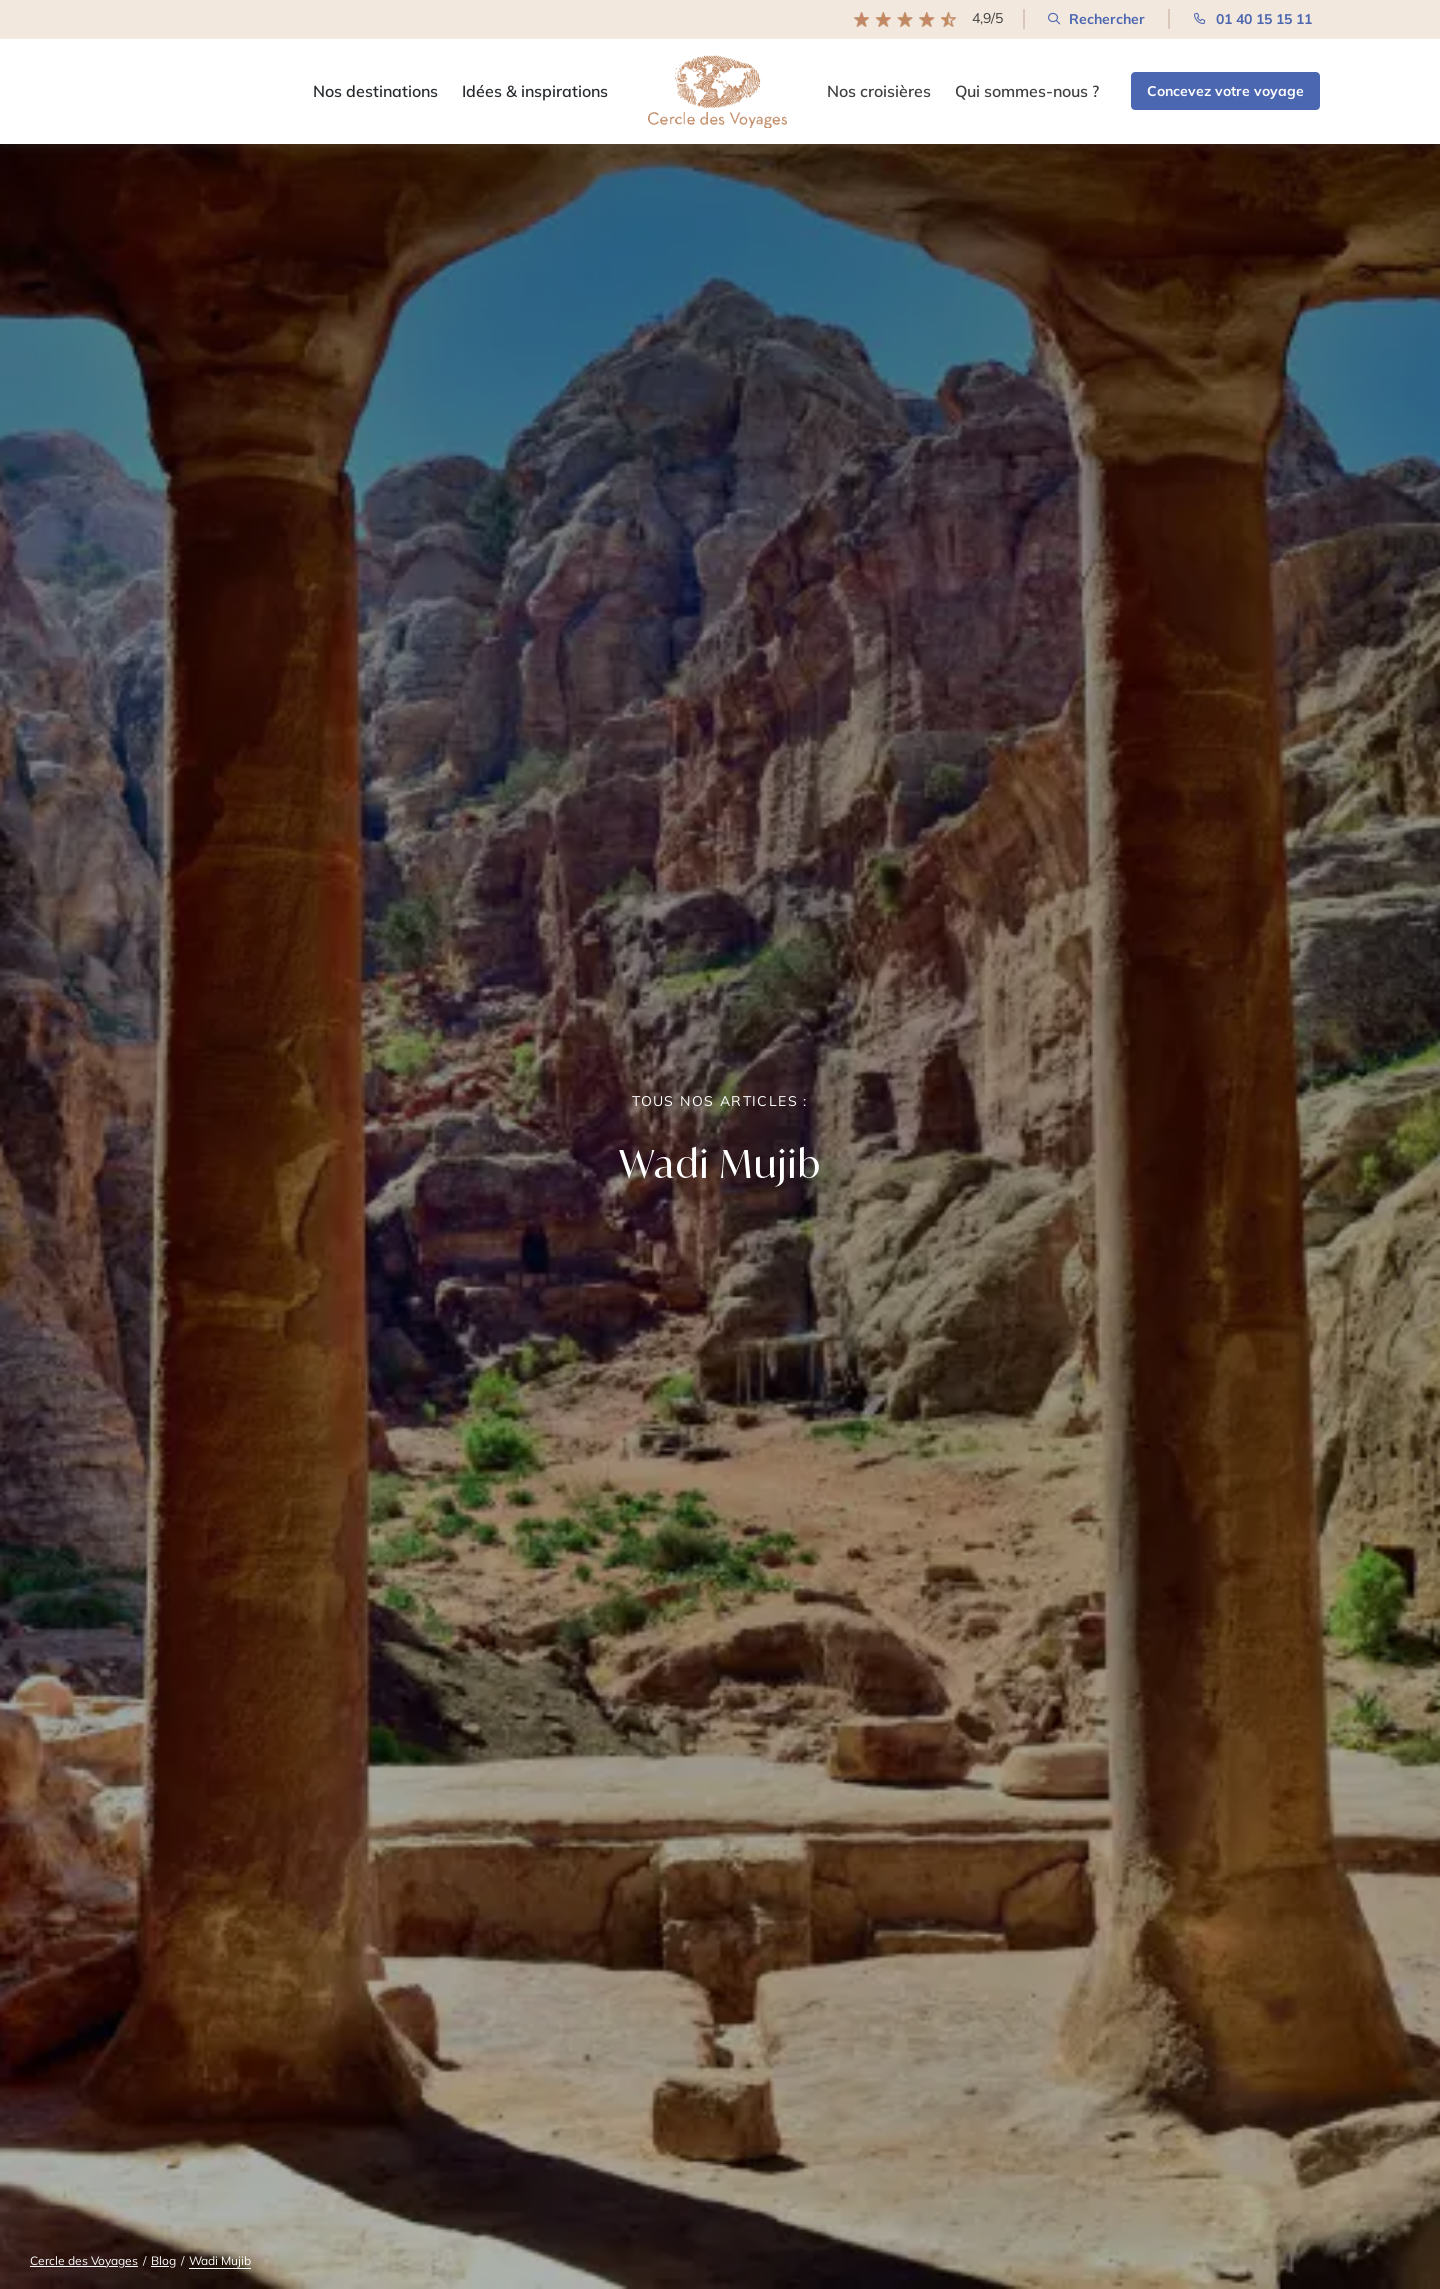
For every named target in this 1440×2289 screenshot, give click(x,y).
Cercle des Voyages (84, 2260)
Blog (163, 2260)
